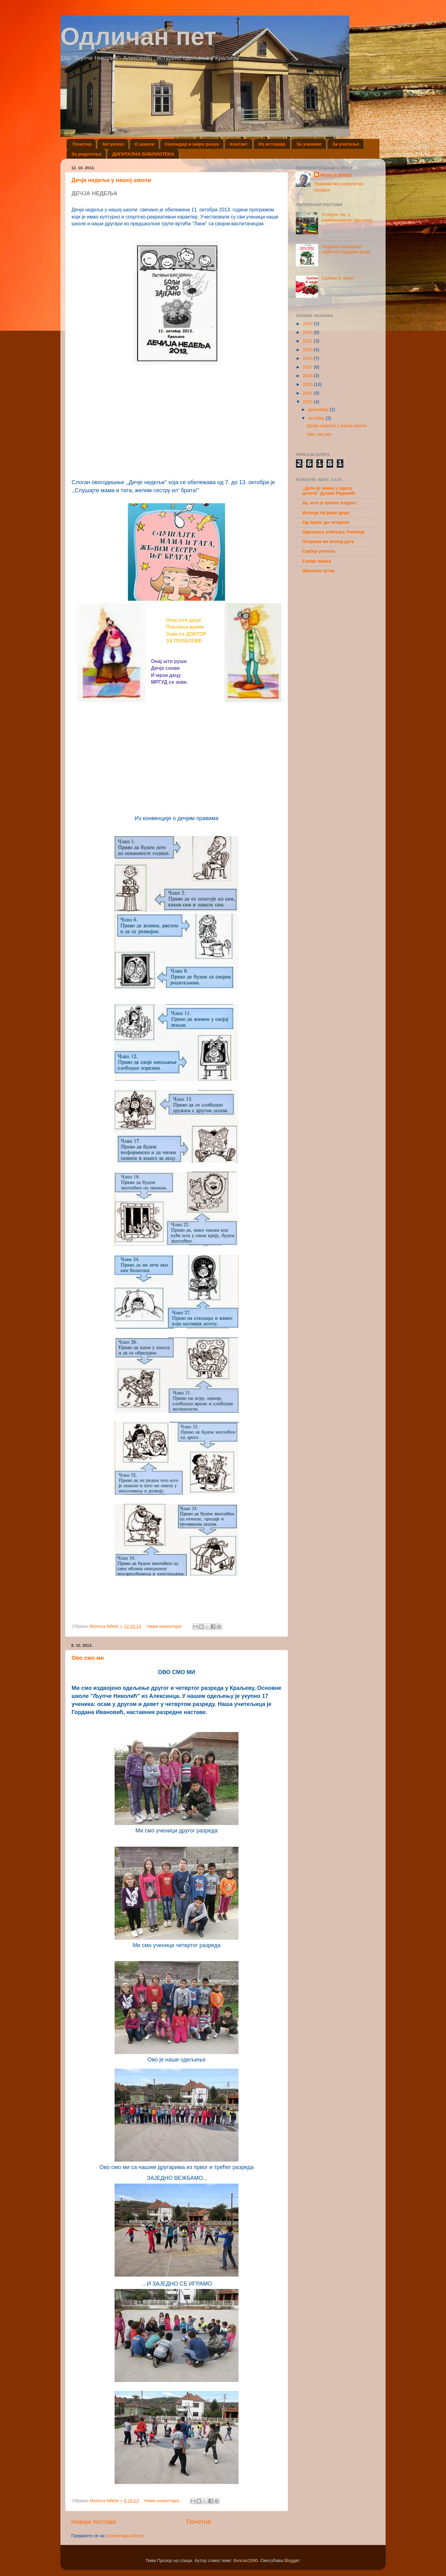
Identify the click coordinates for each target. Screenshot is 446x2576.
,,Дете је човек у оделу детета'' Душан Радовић (328, 491)
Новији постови (93, 2521)
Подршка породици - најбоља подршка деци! (346, 249)
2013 (308, 401)
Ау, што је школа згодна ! (329, 502)
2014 (308, 393)
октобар (317, 418)
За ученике (308, 144)
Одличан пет (138, 36)
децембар (319, 409)
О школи (144, 144)
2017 (308, 367)
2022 (308, 332)
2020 (308, 349)
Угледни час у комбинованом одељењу (347, 217)
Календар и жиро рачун (192, 144)
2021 (308, 340)
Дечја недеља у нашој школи (111, 180)
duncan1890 (245, 2560)
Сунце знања (316, 561)
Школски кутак (318, 570)
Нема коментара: (165, 1626)
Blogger (292, 2560)
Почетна (81, 144)
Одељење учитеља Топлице (333, 531)
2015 (308, 384)
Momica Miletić (336, 175)
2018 (308, 358)
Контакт (239, 144)
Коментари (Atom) (125, 2535)
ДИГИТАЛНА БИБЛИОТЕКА (143, 154)
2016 (308, 375)
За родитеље (86, 154)
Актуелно (113, 144)
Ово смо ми (88, 1658)
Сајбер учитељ (318, 551)
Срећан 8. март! (338, 278)
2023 (308, 323)
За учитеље (345, 144)
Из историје (272, 144)
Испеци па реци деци (325, 512)
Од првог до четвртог (326, 522)
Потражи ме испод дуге (328, 541)
